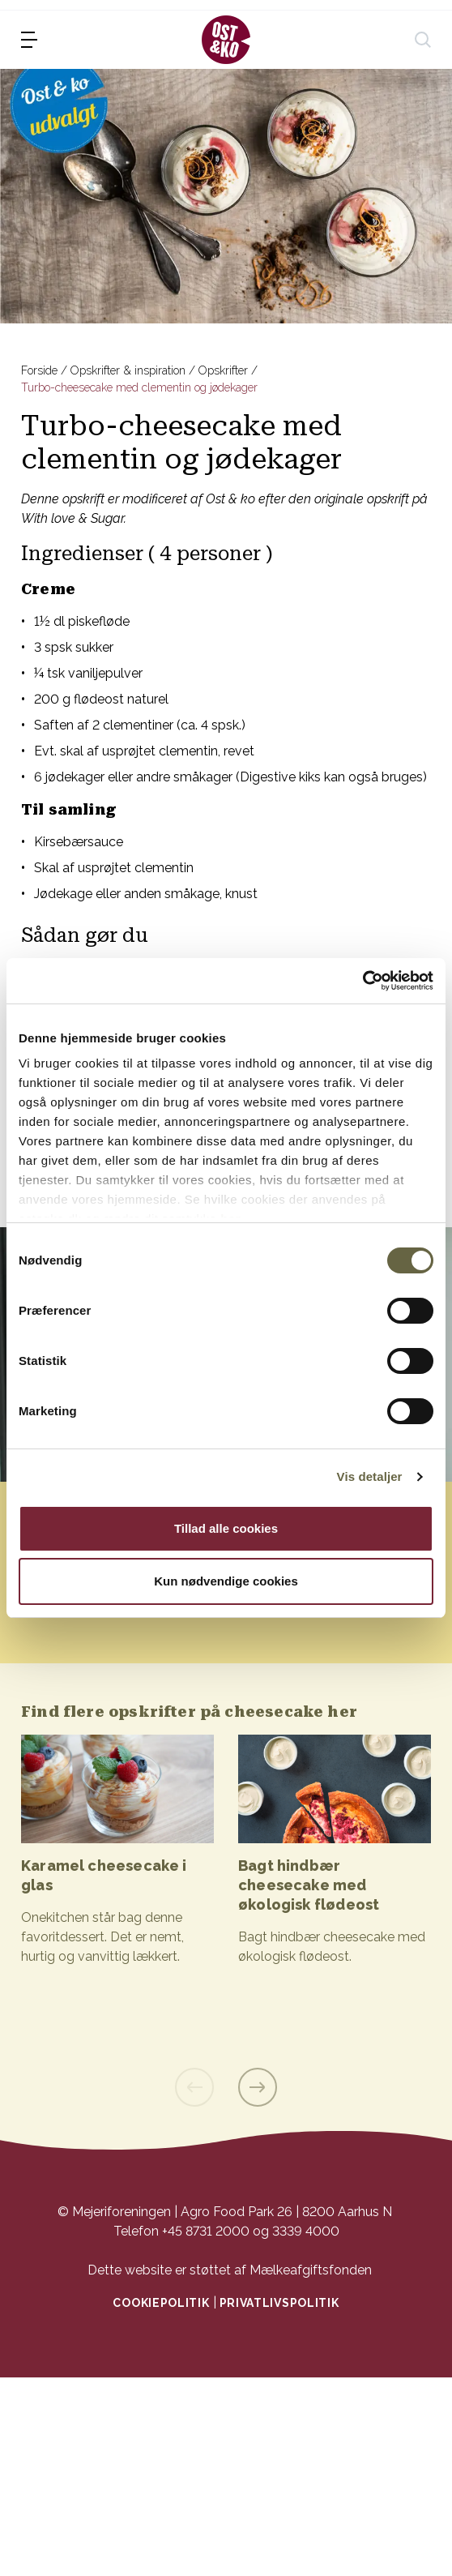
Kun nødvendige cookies (226, 1581)
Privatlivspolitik (279, 2302)
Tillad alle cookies (226, 1528)
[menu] (29, 40)
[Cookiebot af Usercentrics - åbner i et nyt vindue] (362, 980)
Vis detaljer (370, 1476)
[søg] (423, 40)
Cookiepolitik (161, 2302)
